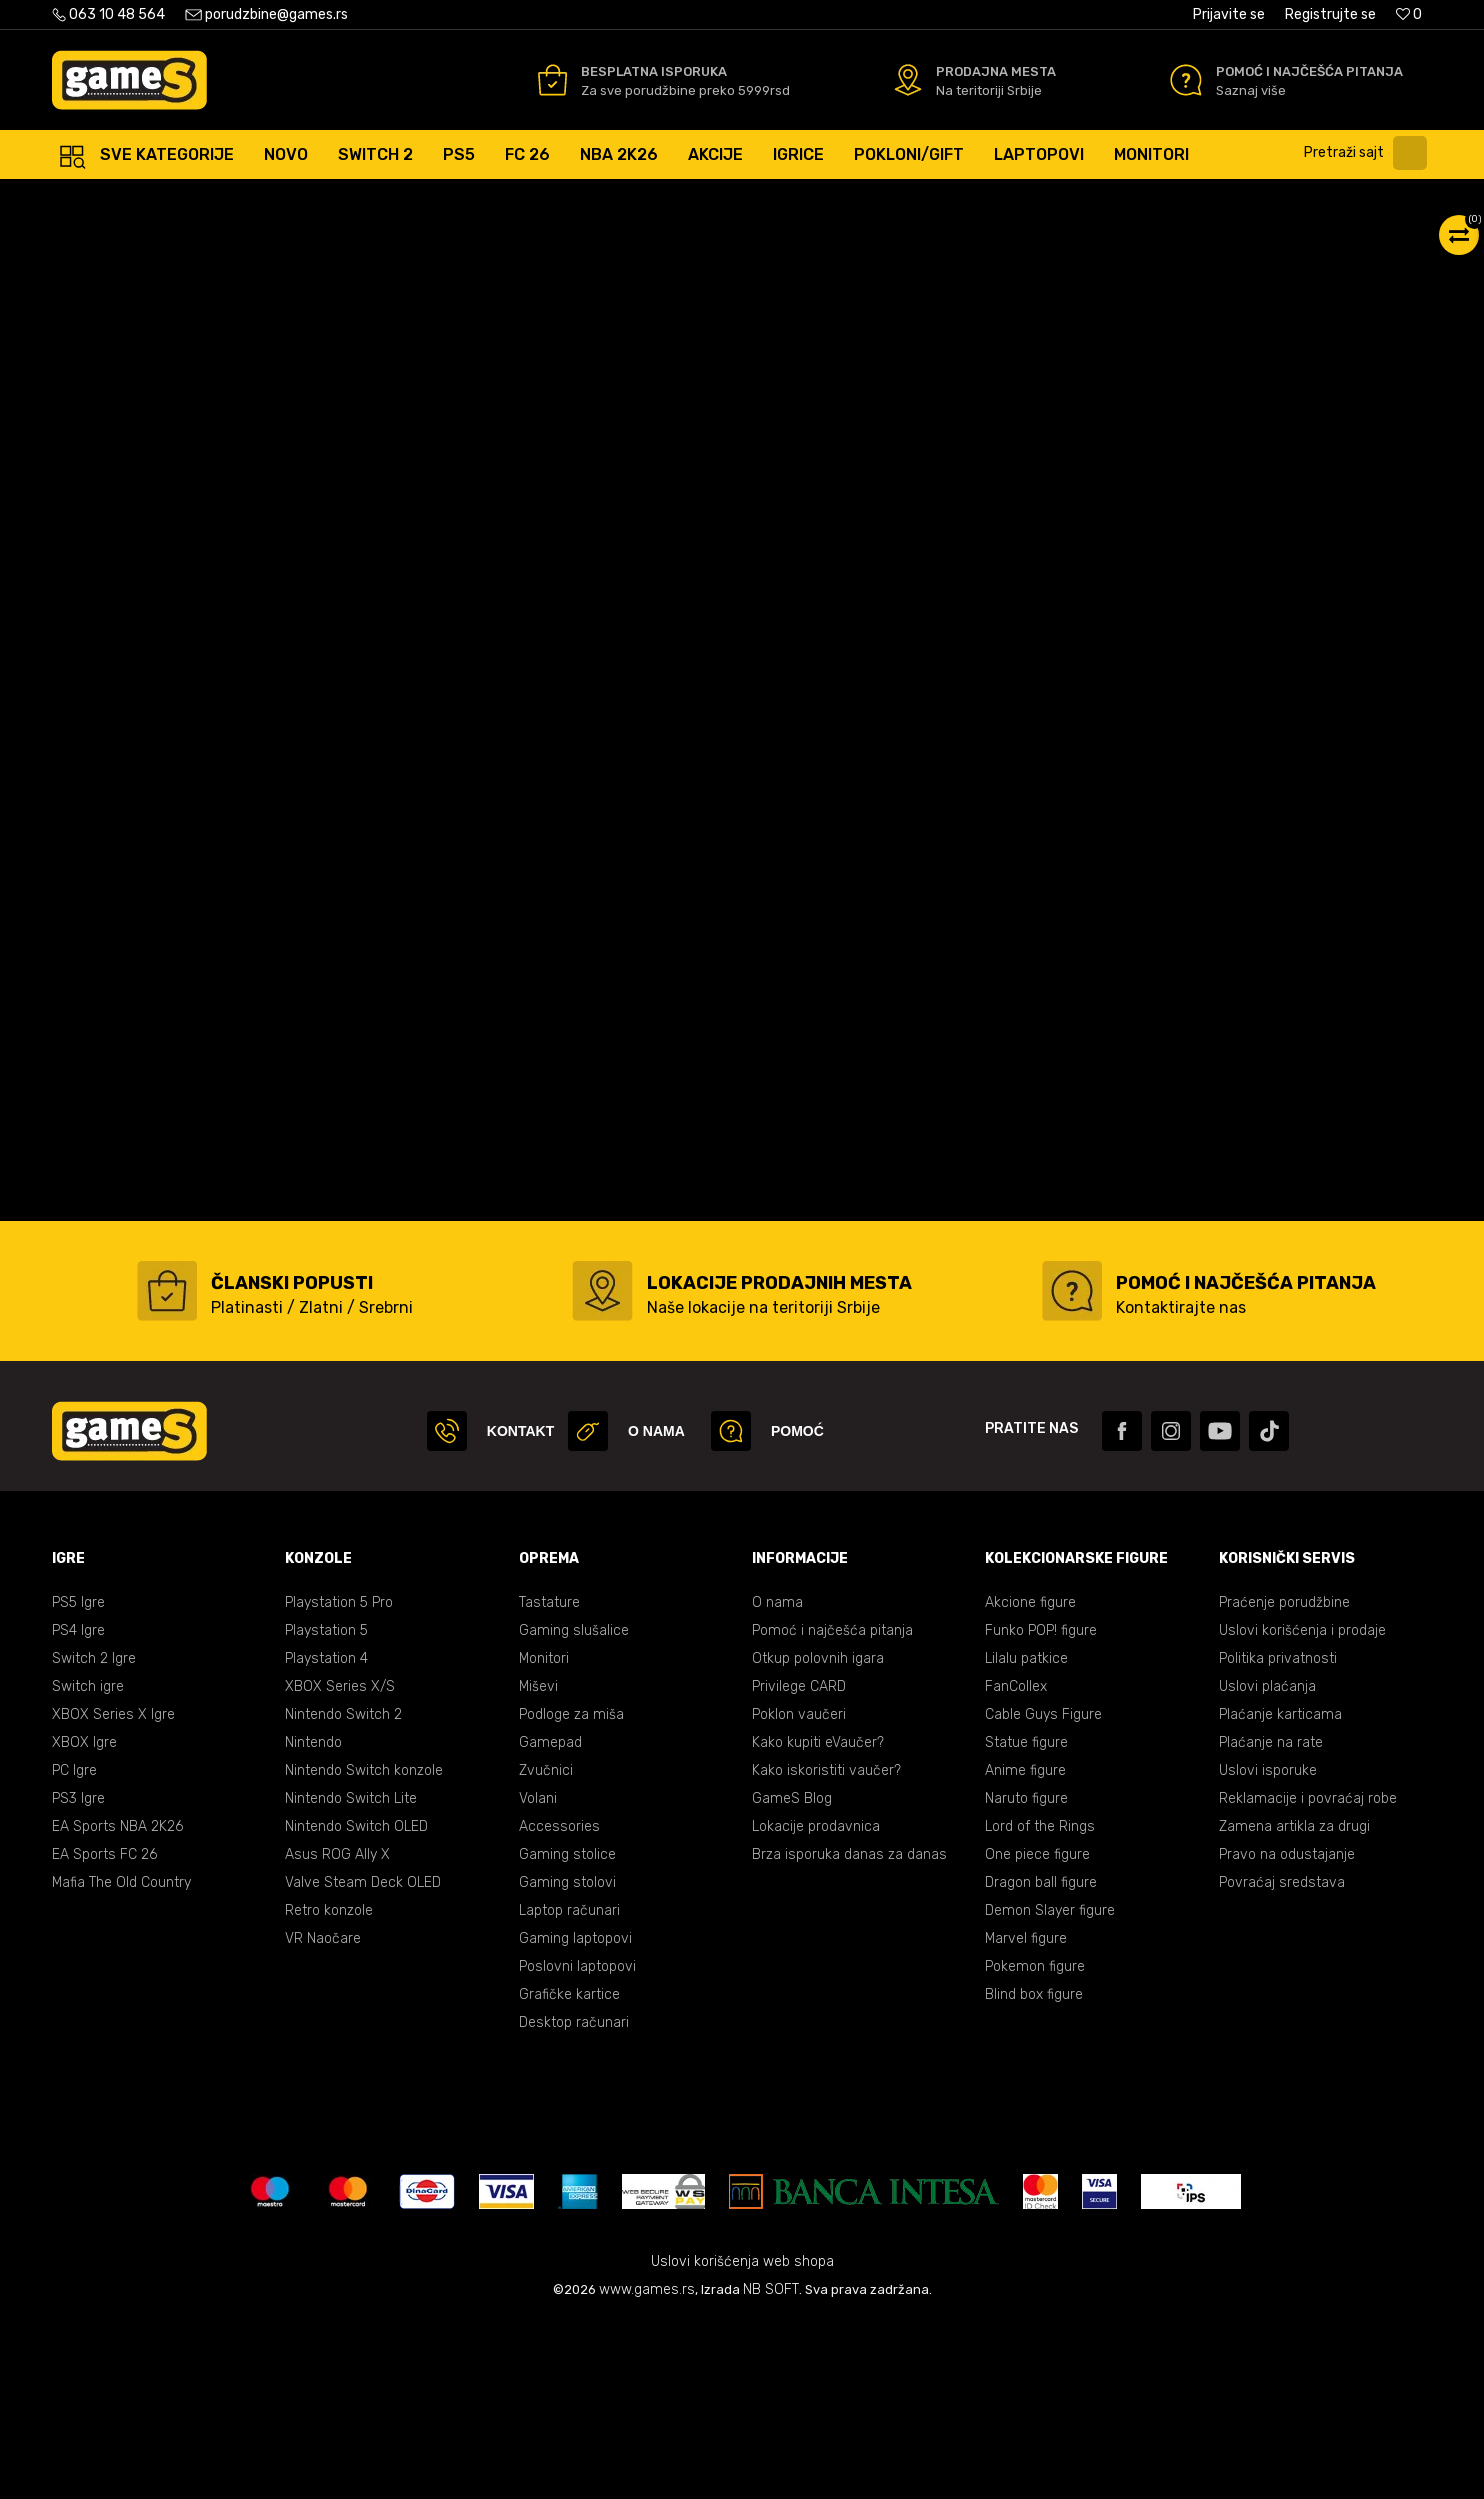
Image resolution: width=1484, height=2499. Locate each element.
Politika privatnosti (1278, 1836)
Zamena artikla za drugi (1294, 2004)
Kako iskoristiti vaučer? (826, 1948)
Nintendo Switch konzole (364, 1948)
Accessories (559, 2004)
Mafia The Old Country (121, 2060)
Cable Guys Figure (1043, 1892)
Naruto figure (1026, 1976)
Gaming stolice (567, 2032)
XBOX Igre (84, 1920)
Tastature (549, 1780)
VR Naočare (323, 2116)
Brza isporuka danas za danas (849, 2032)
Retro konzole (329, 2088)
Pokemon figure (1035, 2144)
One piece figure (1037, 2032)
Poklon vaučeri (799, 1892)
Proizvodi (217, 199)
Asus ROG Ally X (337, 2032)
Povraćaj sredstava (1282, 2060)
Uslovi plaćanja (1267, 1864)
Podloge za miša (571, 1892)
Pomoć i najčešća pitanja (832, 1808)
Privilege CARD (799, 1864)
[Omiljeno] (1409, 14)
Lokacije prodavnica (816, 2004)
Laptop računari (569, 2088)
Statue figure (1026, 1920)
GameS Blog (792, 1976)
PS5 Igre (78, 1780)
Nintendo (313, 1920)
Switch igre (88, 1864)
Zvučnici (546, 1948)
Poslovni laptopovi (577, 2144)
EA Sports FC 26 (104, 2032)
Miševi (538, 1864)
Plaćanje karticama (1280, 1892)
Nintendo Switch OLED (356, 2004)
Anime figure (1025, 1948)
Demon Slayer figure (1050, 2088)
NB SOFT (771, 2467)
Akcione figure (1030, 1780)
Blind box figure (1034, 2172)
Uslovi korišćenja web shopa (742, 2439)
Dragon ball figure (1041, 2060)
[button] (1370, 153)
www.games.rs (647, 2467)
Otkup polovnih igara (818, 1836)
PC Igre (74, 1948)
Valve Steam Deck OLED (363, 2060)
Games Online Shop (112, 199)
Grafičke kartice (569, 2172)
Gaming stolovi (567, 2060)
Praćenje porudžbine (1284, 1780)
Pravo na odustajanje (1287, 2032)
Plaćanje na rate (1271, 1920)
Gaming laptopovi (575, 2116)
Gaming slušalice (574, 1808)
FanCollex (1016, 1864)
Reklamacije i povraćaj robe (1308, 1976)
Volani (538, 1976)
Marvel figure (1026, 2116)
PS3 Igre (78, 1976)
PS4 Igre (78, 1808)
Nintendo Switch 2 (343, 1892)
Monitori (544, 1836)
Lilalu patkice (1026, 1836)
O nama (777, 1780)
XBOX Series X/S (340, 1864)
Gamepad (550, 1920)
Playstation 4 (326, 1836)
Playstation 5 (326, 1808)
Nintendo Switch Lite (351, 1976)
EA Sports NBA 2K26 (117, 2004)
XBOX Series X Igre (113, 1892)
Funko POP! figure (1041, 1808)
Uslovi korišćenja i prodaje (1302, 1808)
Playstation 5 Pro (339, 1780)
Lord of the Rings (1040, 2004)
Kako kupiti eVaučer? (818, 1920)
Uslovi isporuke (1268, 1948)
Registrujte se (1330, 14)
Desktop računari (574, 2200)
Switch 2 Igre (94, 1836)
